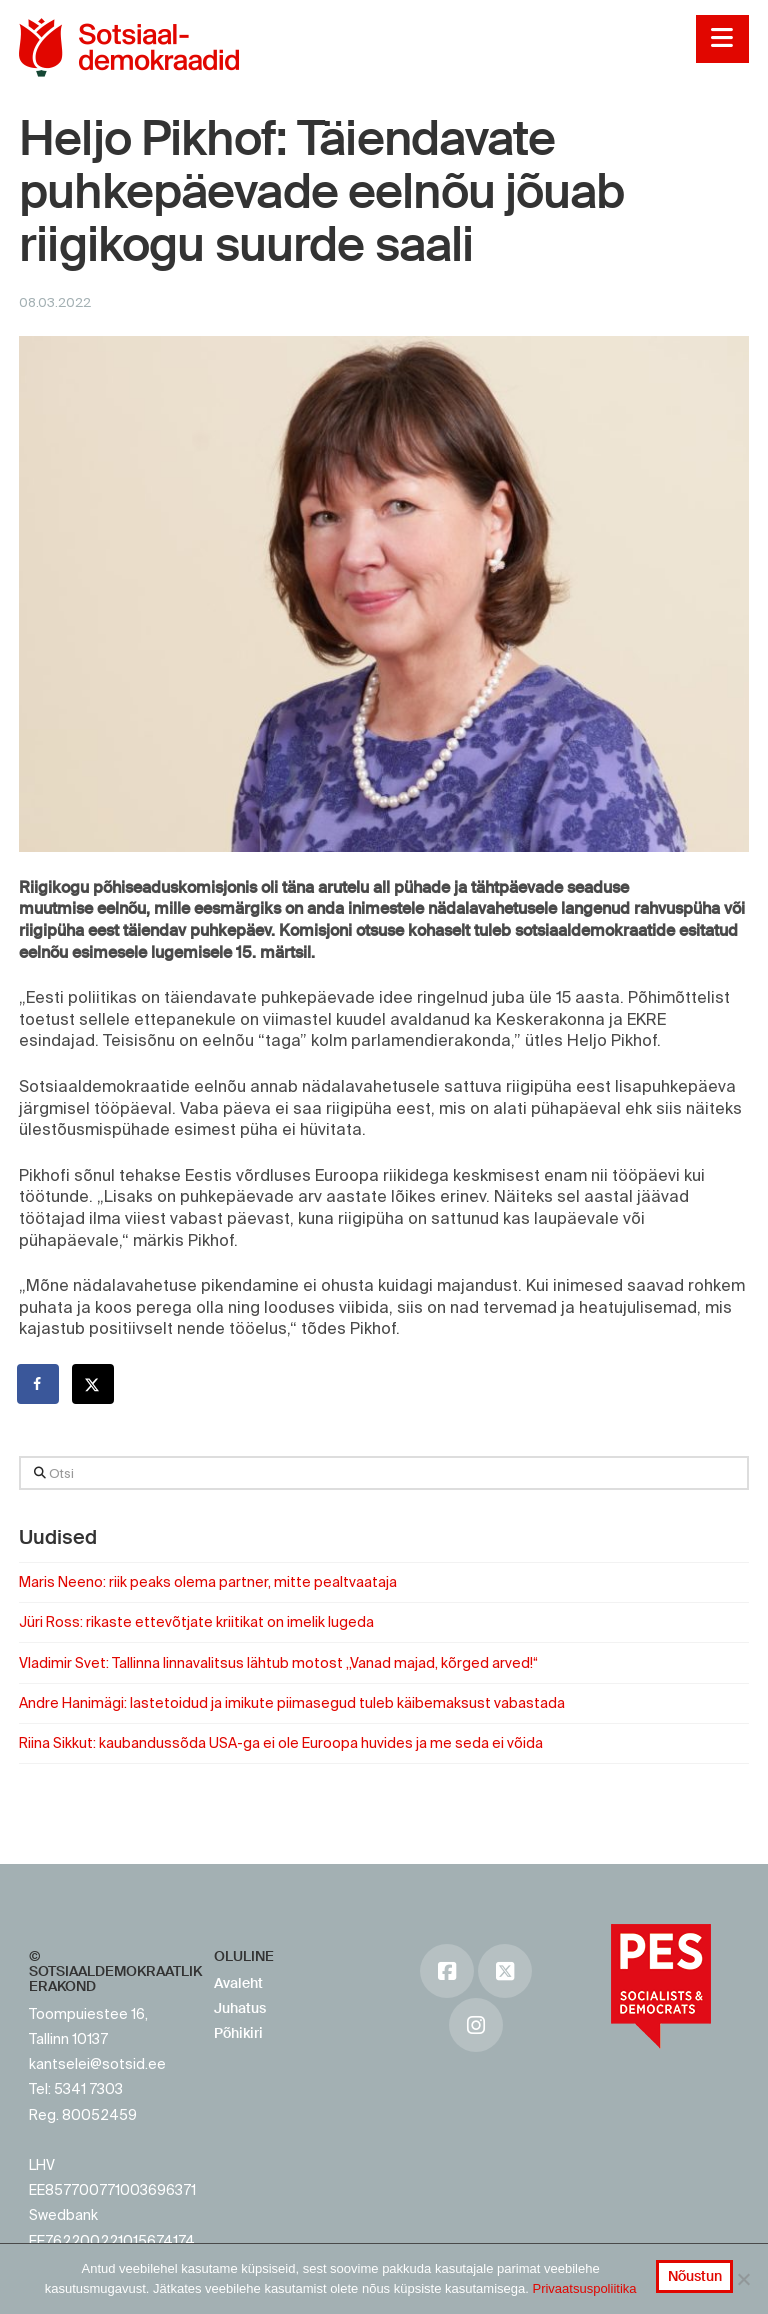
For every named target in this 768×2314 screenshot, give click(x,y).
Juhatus (240, 2008)
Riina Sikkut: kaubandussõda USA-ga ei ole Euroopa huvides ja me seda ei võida (281, 1743)
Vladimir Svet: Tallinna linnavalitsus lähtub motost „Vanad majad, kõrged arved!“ (278, 1663)
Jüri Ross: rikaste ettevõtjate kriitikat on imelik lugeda (196, 1622)
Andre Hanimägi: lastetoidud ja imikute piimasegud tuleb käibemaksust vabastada (292, 1703)
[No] (743, 2279)
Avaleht (238, 1983)
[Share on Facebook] (39, 1384)
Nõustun (695, 2276)
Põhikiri (238, 2033)
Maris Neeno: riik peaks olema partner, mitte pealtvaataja (208, 1582)
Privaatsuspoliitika (584, 2288)
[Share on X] (94, 1384)
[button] (722, 39)
